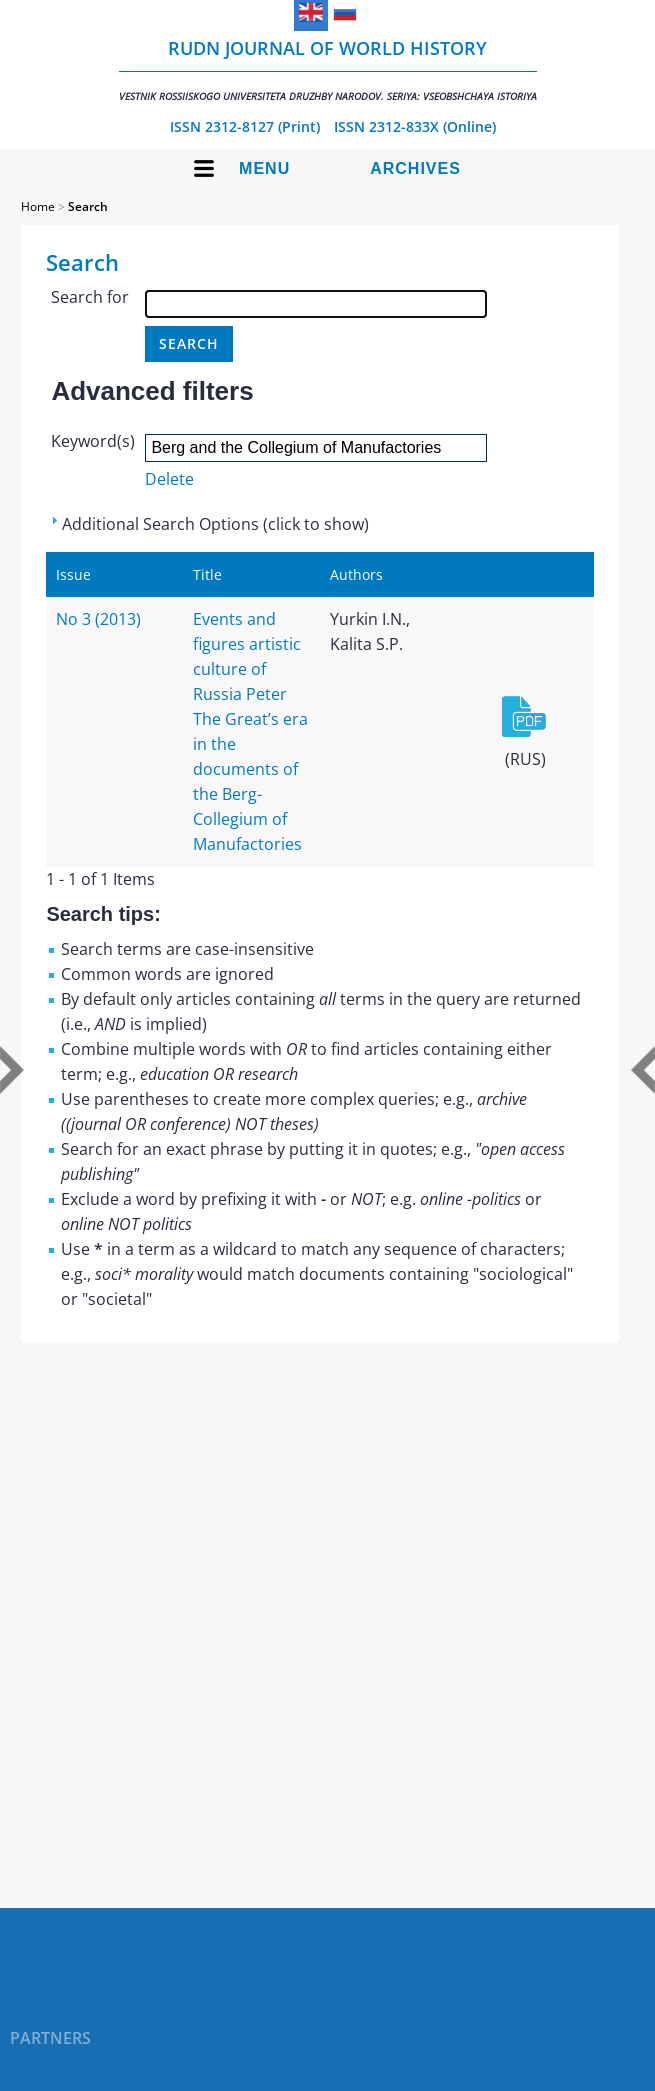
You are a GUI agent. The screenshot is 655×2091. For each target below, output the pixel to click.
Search (88, 206)
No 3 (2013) (98, 619)
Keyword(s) (93, 441)
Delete (169, 479)
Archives (415, 168)
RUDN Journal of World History (328, 69)
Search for (90, 297)
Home (38, 206)
